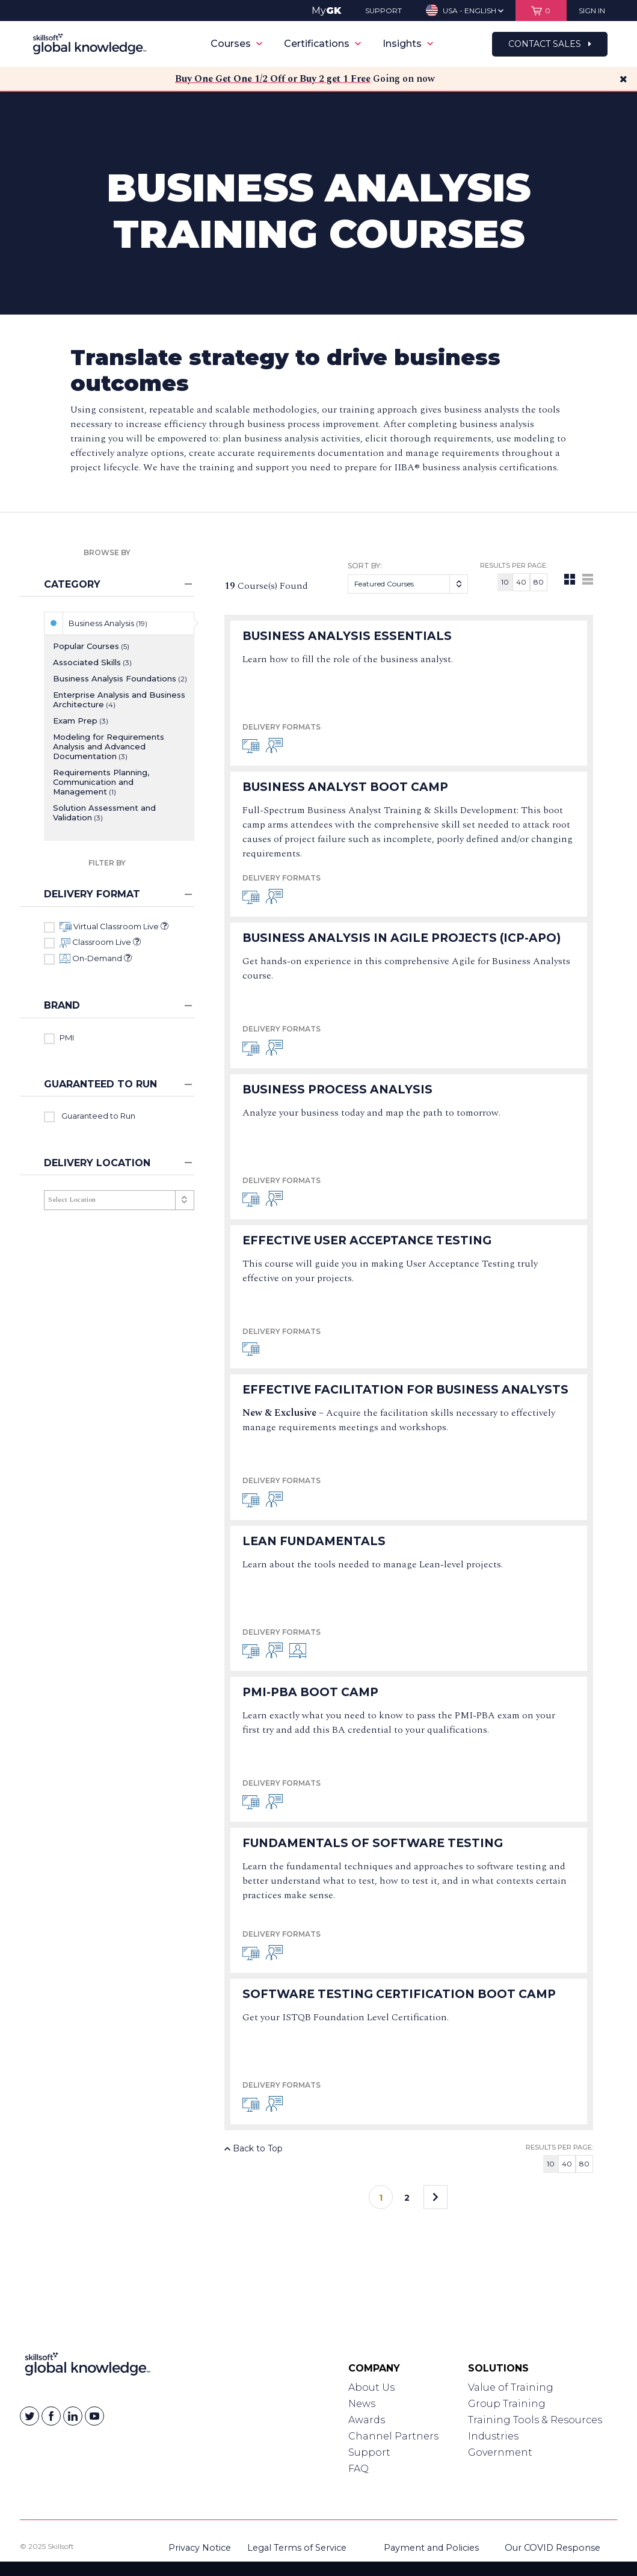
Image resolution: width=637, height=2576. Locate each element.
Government (500, 2452)
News (361, 2403)
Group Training (507, 2403)
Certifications (322, 43)
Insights (408, 43)
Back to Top (253, 2148)
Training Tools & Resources (535, 2420)
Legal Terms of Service (296, 2547)
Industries (493, 2436)
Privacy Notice (199, 2547)
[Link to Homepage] (87, 2366)
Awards (366, 2420)
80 (539, 581)
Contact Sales (549, 43)
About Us (371, 2387)
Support (369, 2452)
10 (505, 581)
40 (521, 581)
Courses (236, 43)
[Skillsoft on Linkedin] (72, 2416)
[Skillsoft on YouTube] (94, 2416)
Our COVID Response (552, 2547)
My (326, 10)
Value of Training (510, 2387)
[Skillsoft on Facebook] (51, 2416)
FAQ (358, 2468)
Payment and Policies (431, 2547)
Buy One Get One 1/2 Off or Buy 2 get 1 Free (273, 79)
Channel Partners (393, 2436)
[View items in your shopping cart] (541, 10)
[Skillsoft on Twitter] (29, 2416)
